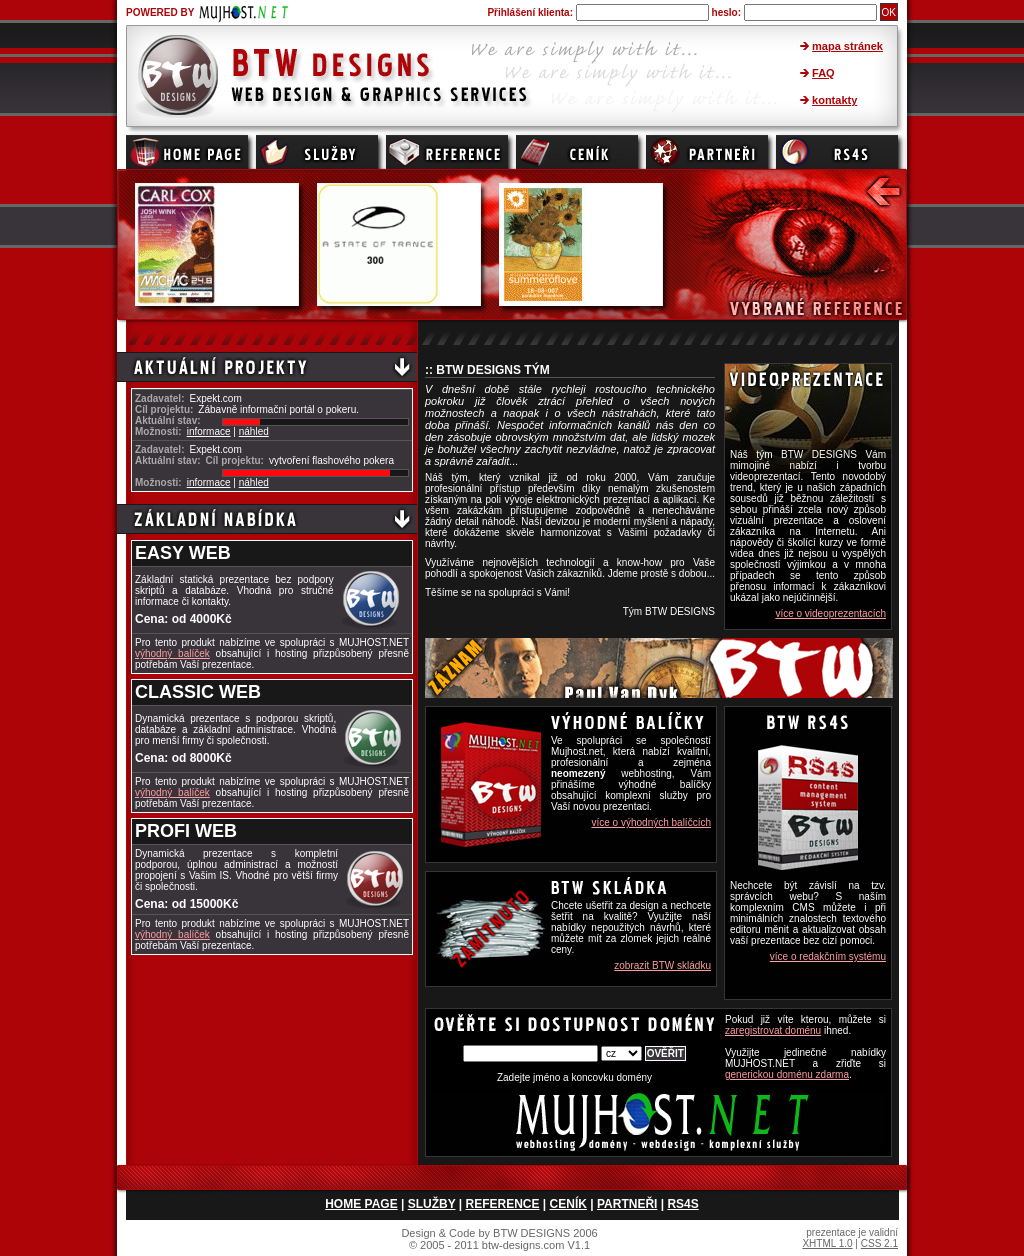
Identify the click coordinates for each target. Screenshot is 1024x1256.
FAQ (823, 73)
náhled (254, 431)
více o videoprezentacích (830, 613)
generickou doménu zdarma (787, 1074)
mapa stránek (847, 46)
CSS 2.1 (879, 1243)
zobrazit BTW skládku (662, 965)
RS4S (682, 1204)
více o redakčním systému (828, 956)
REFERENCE (503, 1204)
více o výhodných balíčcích (651, 822)
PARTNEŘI (627, 1204)
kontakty (834, 100)
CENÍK (568, 1204)
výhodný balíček (172, 653)
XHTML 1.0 (827, 1243)
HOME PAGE (361, 1204)
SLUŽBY (432, 1204)
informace (209, 431)
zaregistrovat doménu (773, 1030)
